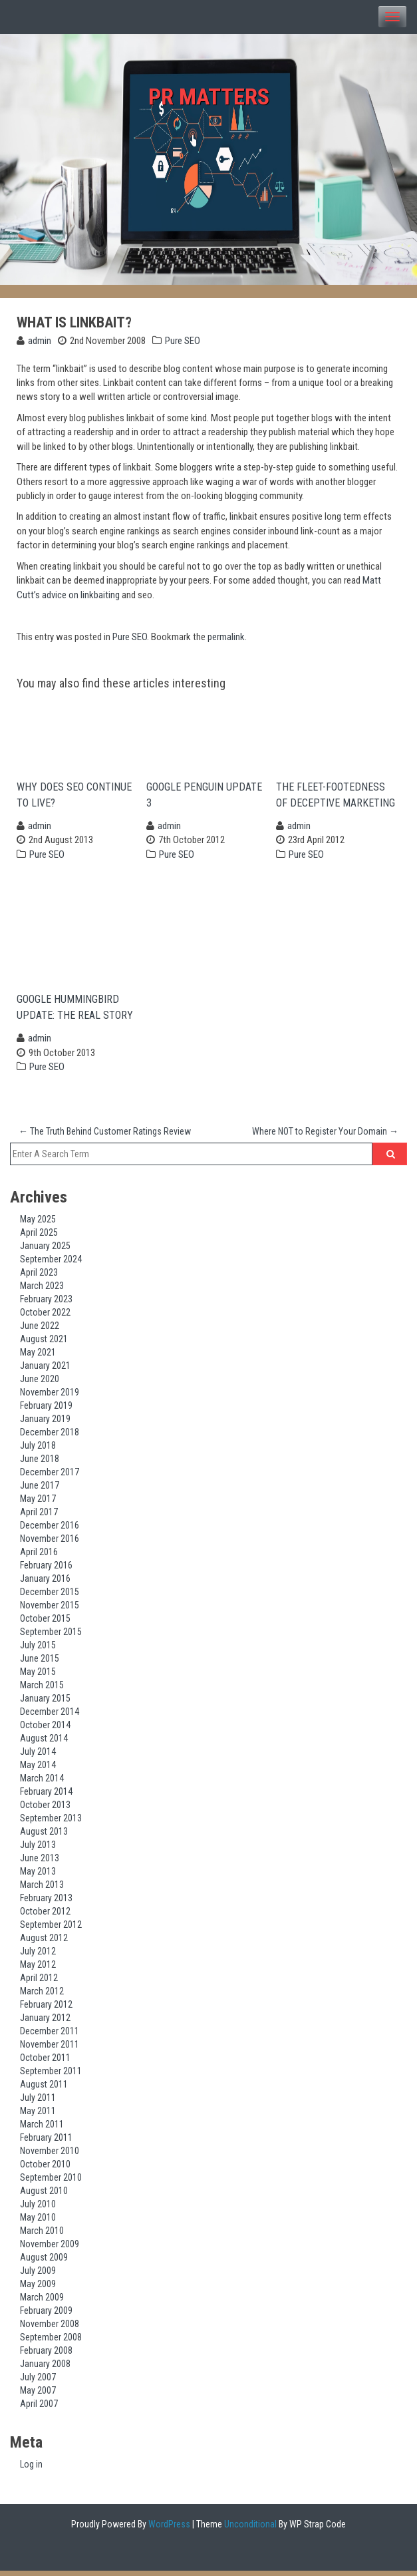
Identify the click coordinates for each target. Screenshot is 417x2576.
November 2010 (49, 2155)
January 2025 (45, 1250)
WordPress (168, 2529)
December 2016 (49, 1530)
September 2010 (51, 2182)
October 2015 (45, 1623)
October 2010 (45, 2168)
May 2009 (38, 2288)
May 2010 (38, 2222)
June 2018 (39, 1463)
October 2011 (45, 2062)
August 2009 (44, 2262)
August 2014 (44, 1743)
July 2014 (38, 1756)
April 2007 (39, 2408)
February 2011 (46, 2142)
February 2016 (46, 1569)
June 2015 (39, 1663)
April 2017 (39, 1516)
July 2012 (38, 1955)
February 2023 (46, 1303)
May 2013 (38, 1876)
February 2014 (46, 1796)
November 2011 (49, 2049)
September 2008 (51, 2341)
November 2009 (49, 2248)
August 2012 (44, 1942)
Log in (31, 2469)
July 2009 (38, 2275)
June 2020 (39, 1383)
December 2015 (49, 1596)
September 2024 (51, 1263)
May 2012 (38, 1969)
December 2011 (49, 2035)
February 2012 (46, 2009)
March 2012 (42, 1995)
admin (39, 341)
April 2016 (39, 1556)
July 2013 (38, 1849)
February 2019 (46, 1410)
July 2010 (38, 2208)
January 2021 (45, 1370)
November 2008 (49, 2328)
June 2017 (39, 1490)
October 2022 (45, 1317)
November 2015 (49, 1609)
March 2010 (42, 2235)
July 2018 (38, 1450)
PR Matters (208, 96)
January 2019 (45, 1423)
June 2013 (39, 1862)
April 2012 (39, 1982)
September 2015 (51, 1636)
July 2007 (38, 2381)
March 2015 (42, 1689)
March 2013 (42, 1889)
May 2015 (38, 1676)
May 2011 (38, 2115)
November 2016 (49, 1543)
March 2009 (42, 2302)
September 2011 (51, 2075)
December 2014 (49, 1716)
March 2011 (42, 2128)
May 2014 (38, 1769)
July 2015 (38, 1649)
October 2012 (45, 1916)
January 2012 (45, 2022)
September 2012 (51, 1929)
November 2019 (49, 1396)
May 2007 (38, 2395)
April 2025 (39, 1237)
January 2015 (45, 1703)
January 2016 (45, 1583)
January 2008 (45, 2368)
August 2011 (44, 2089)
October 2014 (45, 1729)
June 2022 (39, 1330)
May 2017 (38, 1503)
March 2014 (42, 1782)
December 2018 (49, 1436)
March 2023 (42, 1290)
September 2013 (51, 1822)
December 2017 (49, 1476)
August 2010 (44, 2195)
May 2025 (38, 1223)
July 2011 (38, 2102)
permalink (226, 637)
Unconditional (249, 2529)
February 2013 (46, 1902)
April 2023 (39, 1277)
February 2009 (46, 2315)
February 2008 (46, 2355)
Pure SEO (182, 341)
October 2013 (45, 1809)
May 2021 (38, 1357)
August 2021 (44, 1343)
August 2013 (44, 1836)
